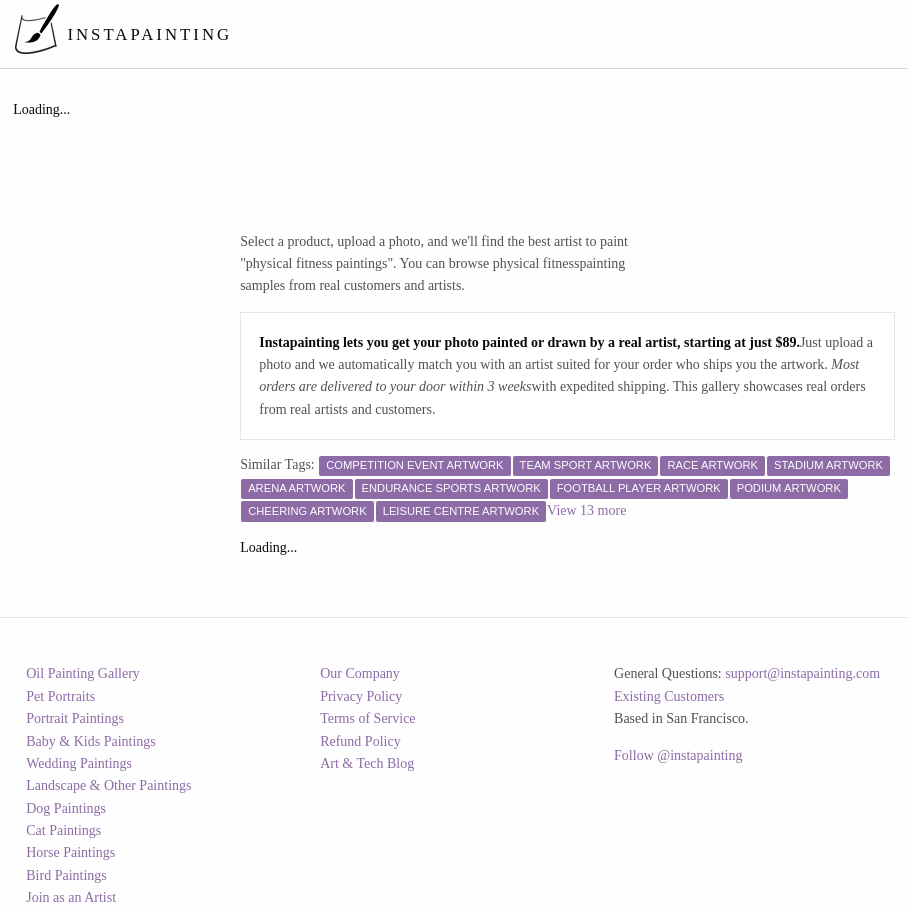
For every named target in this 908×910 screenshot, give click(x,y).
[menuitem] (525, 34)
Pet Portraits (60, 696)
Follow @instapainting (678, 755)
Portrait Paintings (75, 718)
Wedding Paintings (79, 763)
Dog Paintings (66, 808)
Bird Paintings (66, 875)
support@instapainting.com (802, 673)
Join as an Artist (71, 897)
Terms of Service (367, 718)
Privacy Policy (361, 696)
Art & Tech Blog (367, 763)
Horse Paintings (70, 852)
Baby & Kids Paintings (91, 741)
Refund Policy (360, 741)
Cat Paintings (63, 830)
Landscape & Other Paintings (108, 785)
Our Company (360, 673)
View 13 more (586, 510)
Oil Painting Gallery (83, 673)
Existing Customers (669, 696)
